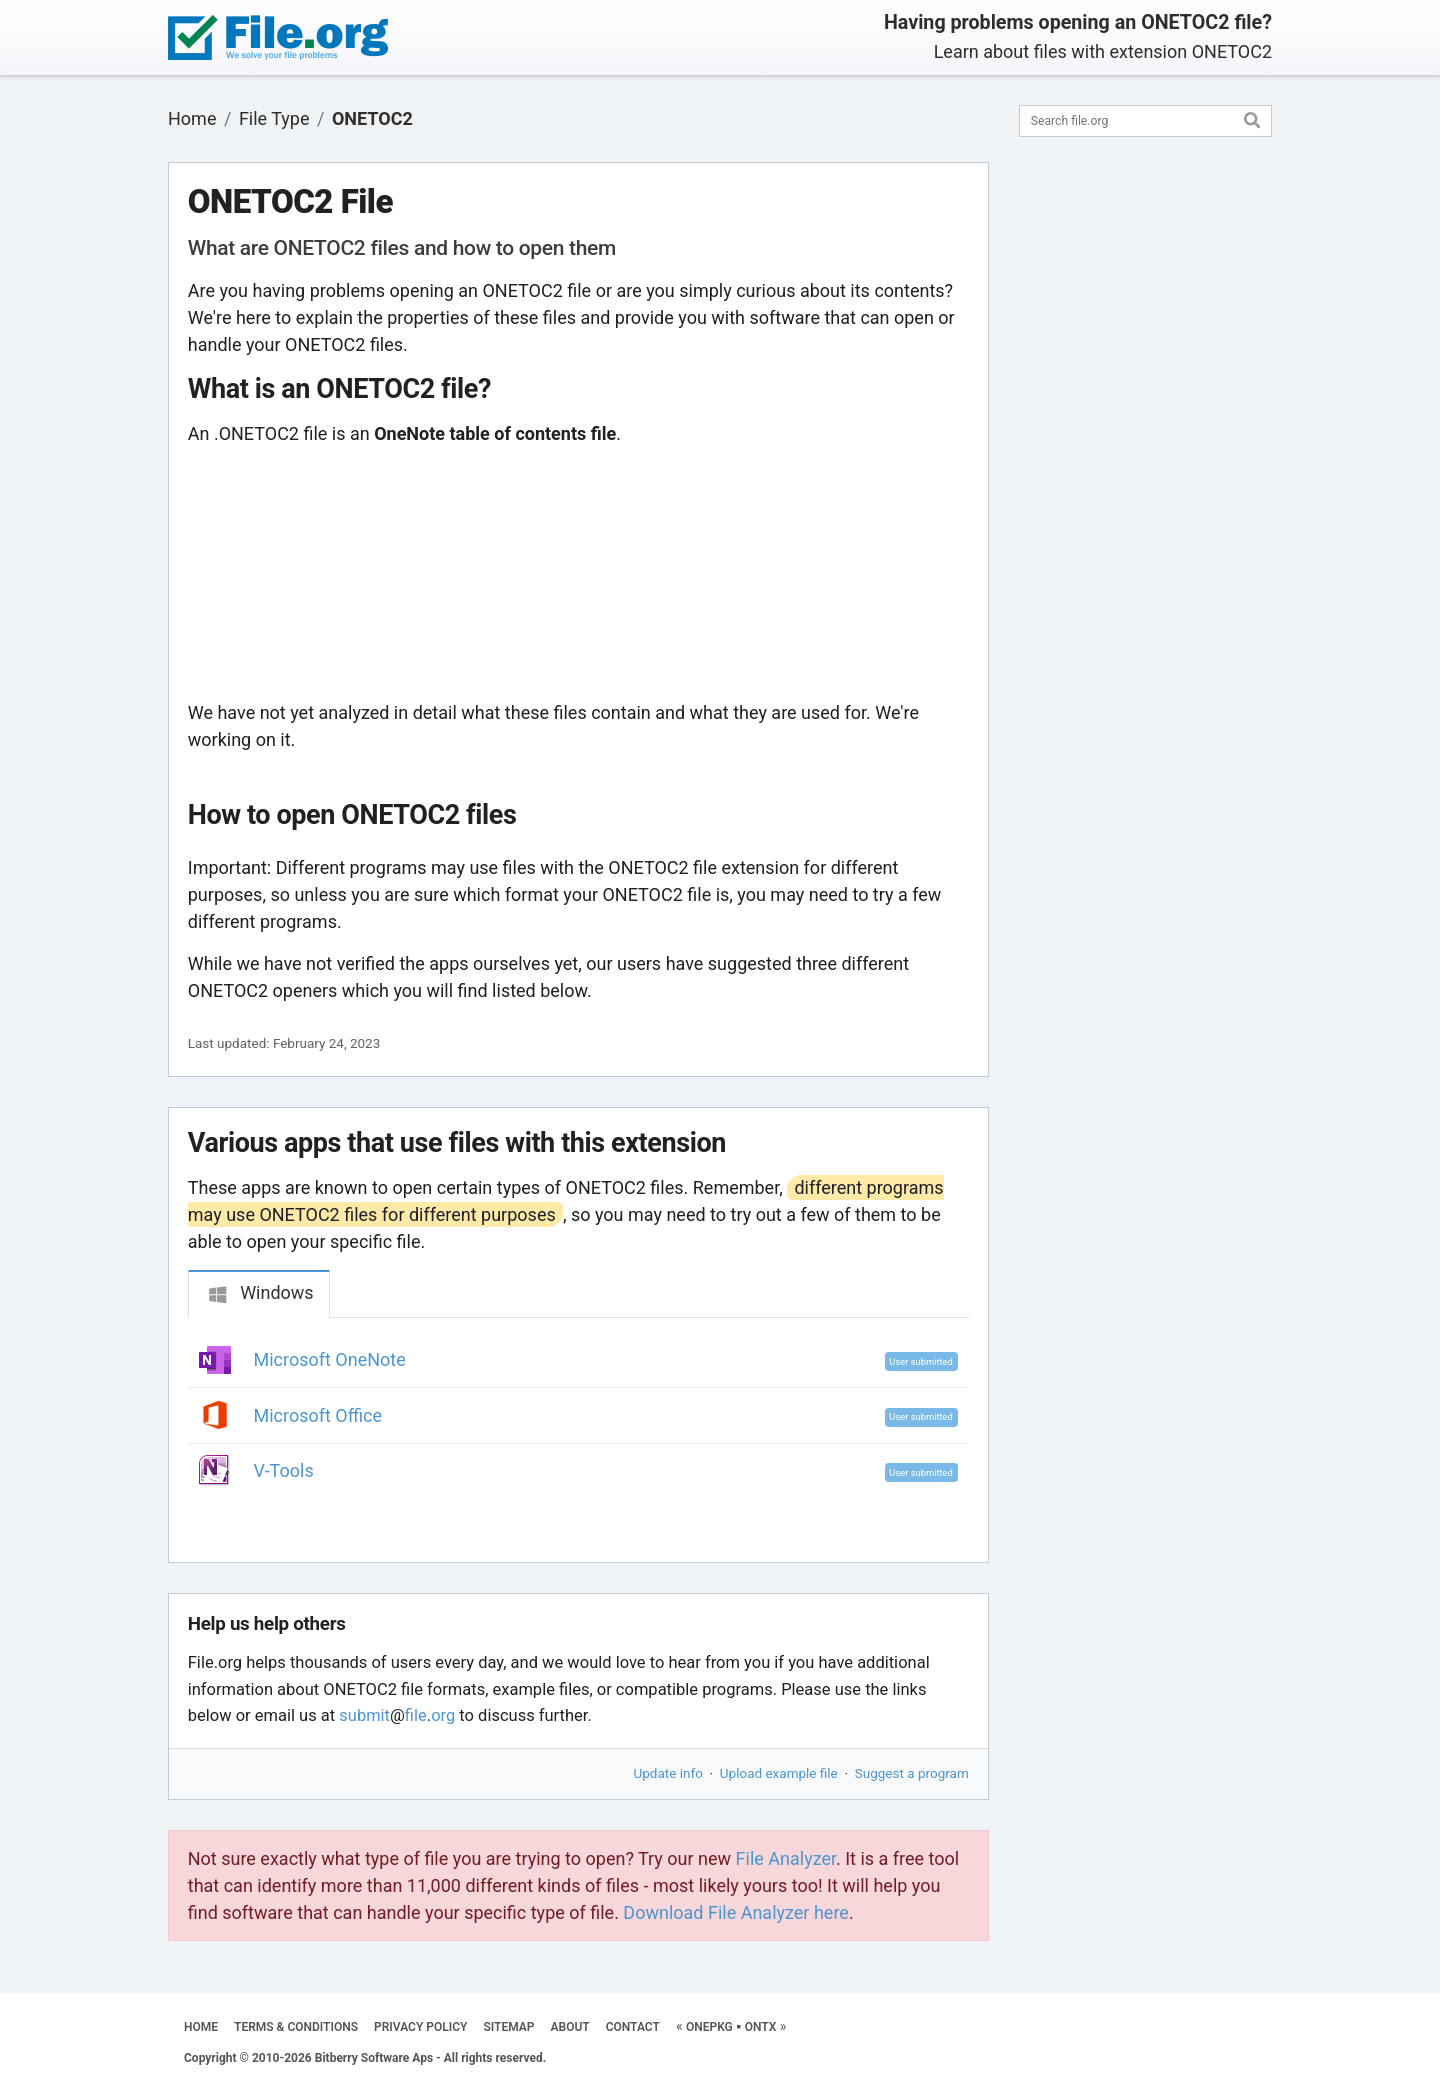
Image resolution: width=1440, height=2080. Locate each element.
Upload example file (779, 1773)
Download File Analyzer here (736, 1912)
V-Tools (284, 1470)
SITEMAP (508, 2027)
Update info (668, 1773)
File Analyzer (786, 1858)
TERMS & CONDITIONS (296, 2027)
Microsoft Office (318, 1415)
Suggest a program (912, 1773)
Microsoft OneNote (330, 1359)
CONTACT (633, 2027)
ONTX (761, 2027)
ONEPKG (709, 2027)
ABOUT (570, 2027)
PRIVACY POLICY (420, 2027)
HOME (201, 2027)
